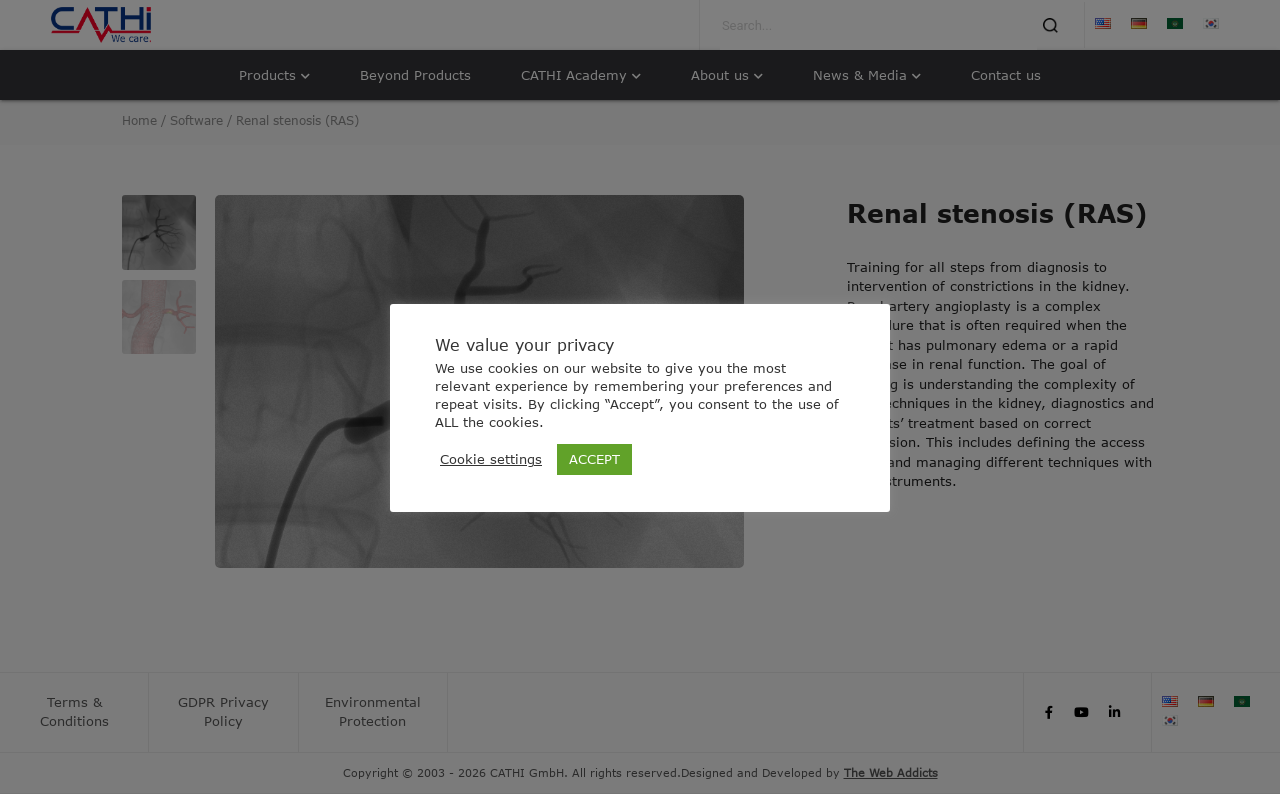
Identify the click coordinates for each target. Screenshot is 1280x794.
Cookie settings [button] (491, 459)
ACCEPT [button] (594, 459)
